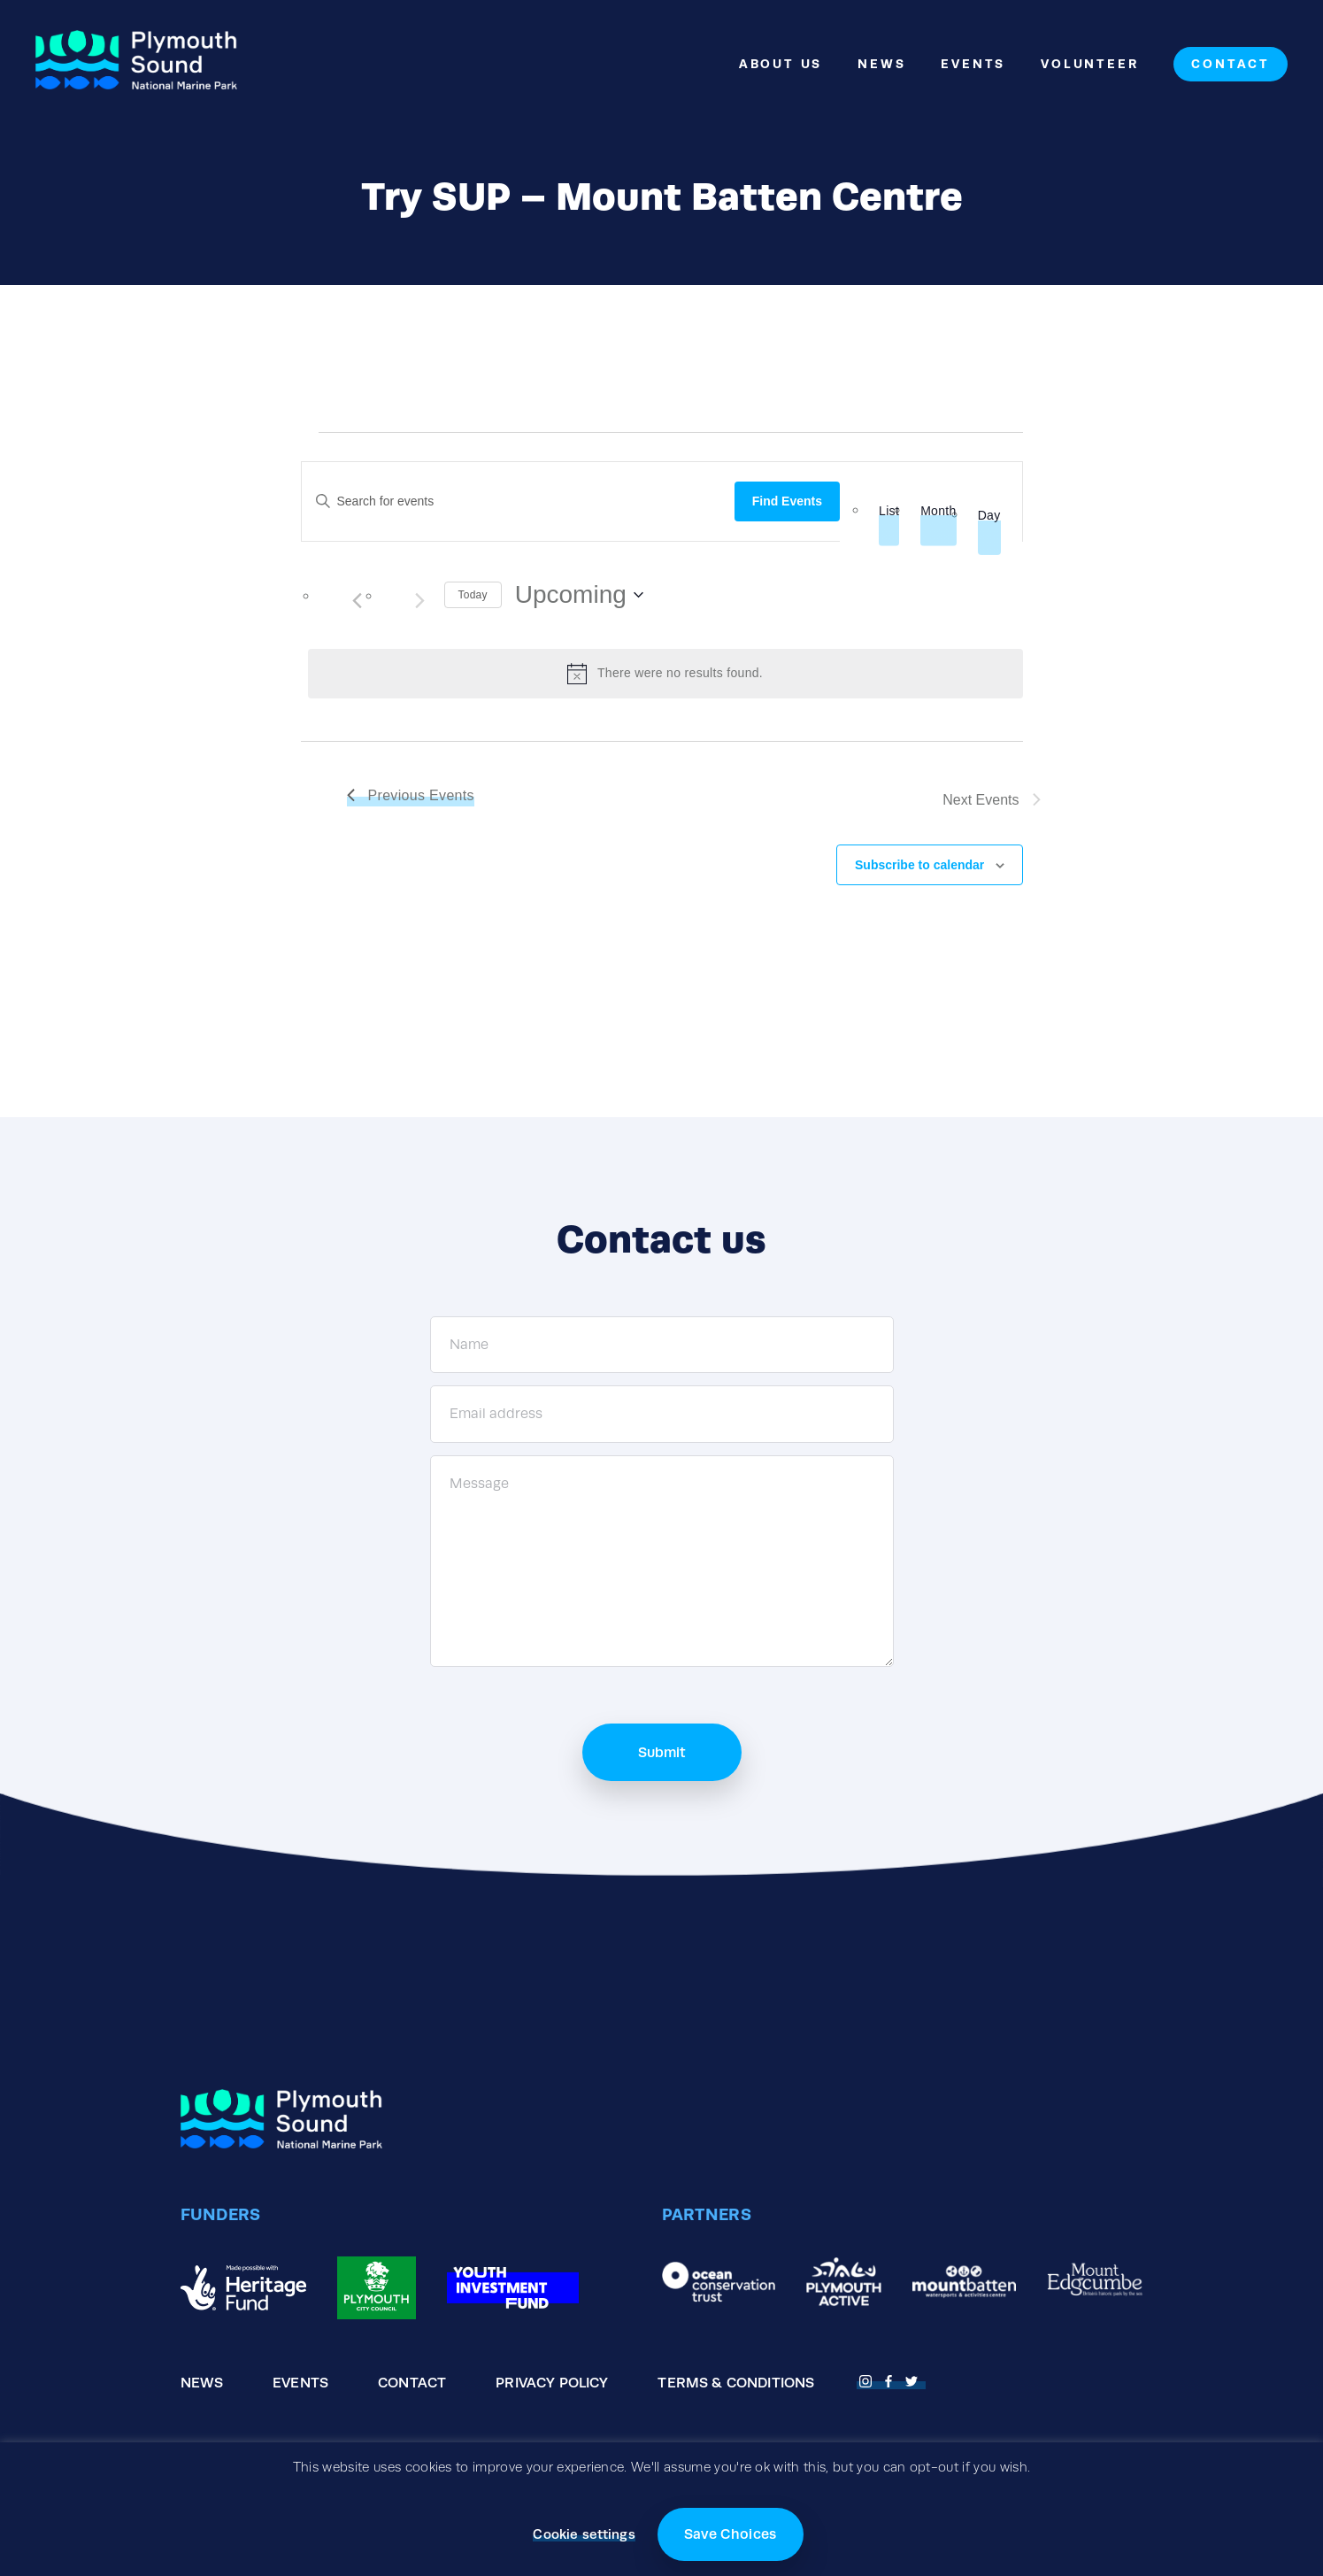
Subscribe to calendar (919, 865)
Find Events (787, 501)
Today (473, 595)
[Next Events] (420, 601)
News (881, 64)
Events (973, 64)
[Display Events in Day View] (989, 515)
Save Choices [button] (730, 2534)
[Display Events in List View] (889, 511)
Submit (662, 1752)
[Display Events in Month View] (938, 511)
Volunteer (1089, 64)
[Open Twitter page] (914, 2379)
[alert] (665, 673)
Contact (1230, 64)
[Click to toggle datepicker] (579, 595)
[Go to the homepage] (136, 64)
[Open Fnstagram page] (868, 2379)
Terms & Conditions (736, 2382)
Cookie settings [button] (584, 2533)
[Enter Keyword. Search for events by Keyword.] (518, 501)
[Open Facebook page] (891, 2379)
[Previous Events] (357, 601)
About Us (780, 64)
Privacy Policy (552, 2382)
